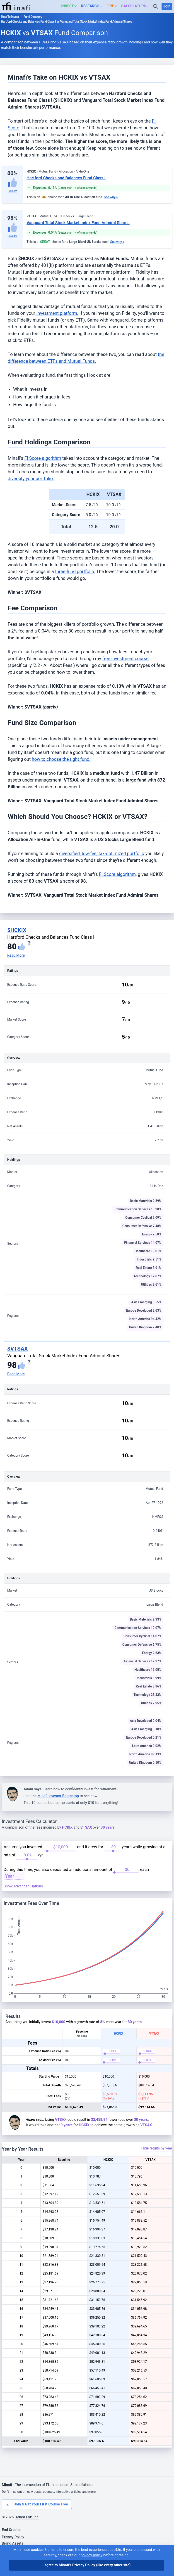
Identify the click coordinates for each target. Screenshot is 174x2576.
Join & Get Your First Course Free (37, 2504)
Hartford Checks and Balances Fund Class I (66, 177)
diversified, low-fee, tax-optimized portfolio (101, 853)
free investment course (125, 658)
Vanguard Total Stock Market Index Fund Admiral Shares (78, 222)
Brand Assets (12, 2543)
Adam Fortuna (26, 2517)
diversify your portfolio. (31, 478)
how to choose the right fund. (61, 759)
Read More (16, 955)
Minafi (7, 2485)
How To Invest (10, 17)
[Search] (156, 6)
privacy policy (91, 2555)
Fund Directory (33, 17)
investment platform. (57, 313)
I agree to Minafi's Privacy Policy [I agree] (87, 2565)
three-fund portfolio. (75, 571)
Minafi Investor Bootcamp (58, 1796)
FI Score (12, 191)
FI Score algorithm (42, 458)
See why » (111, 197)
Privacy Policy (13, 2537)
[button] (70, 6)
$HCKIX (16, 930)
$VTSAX (17, 1349)
